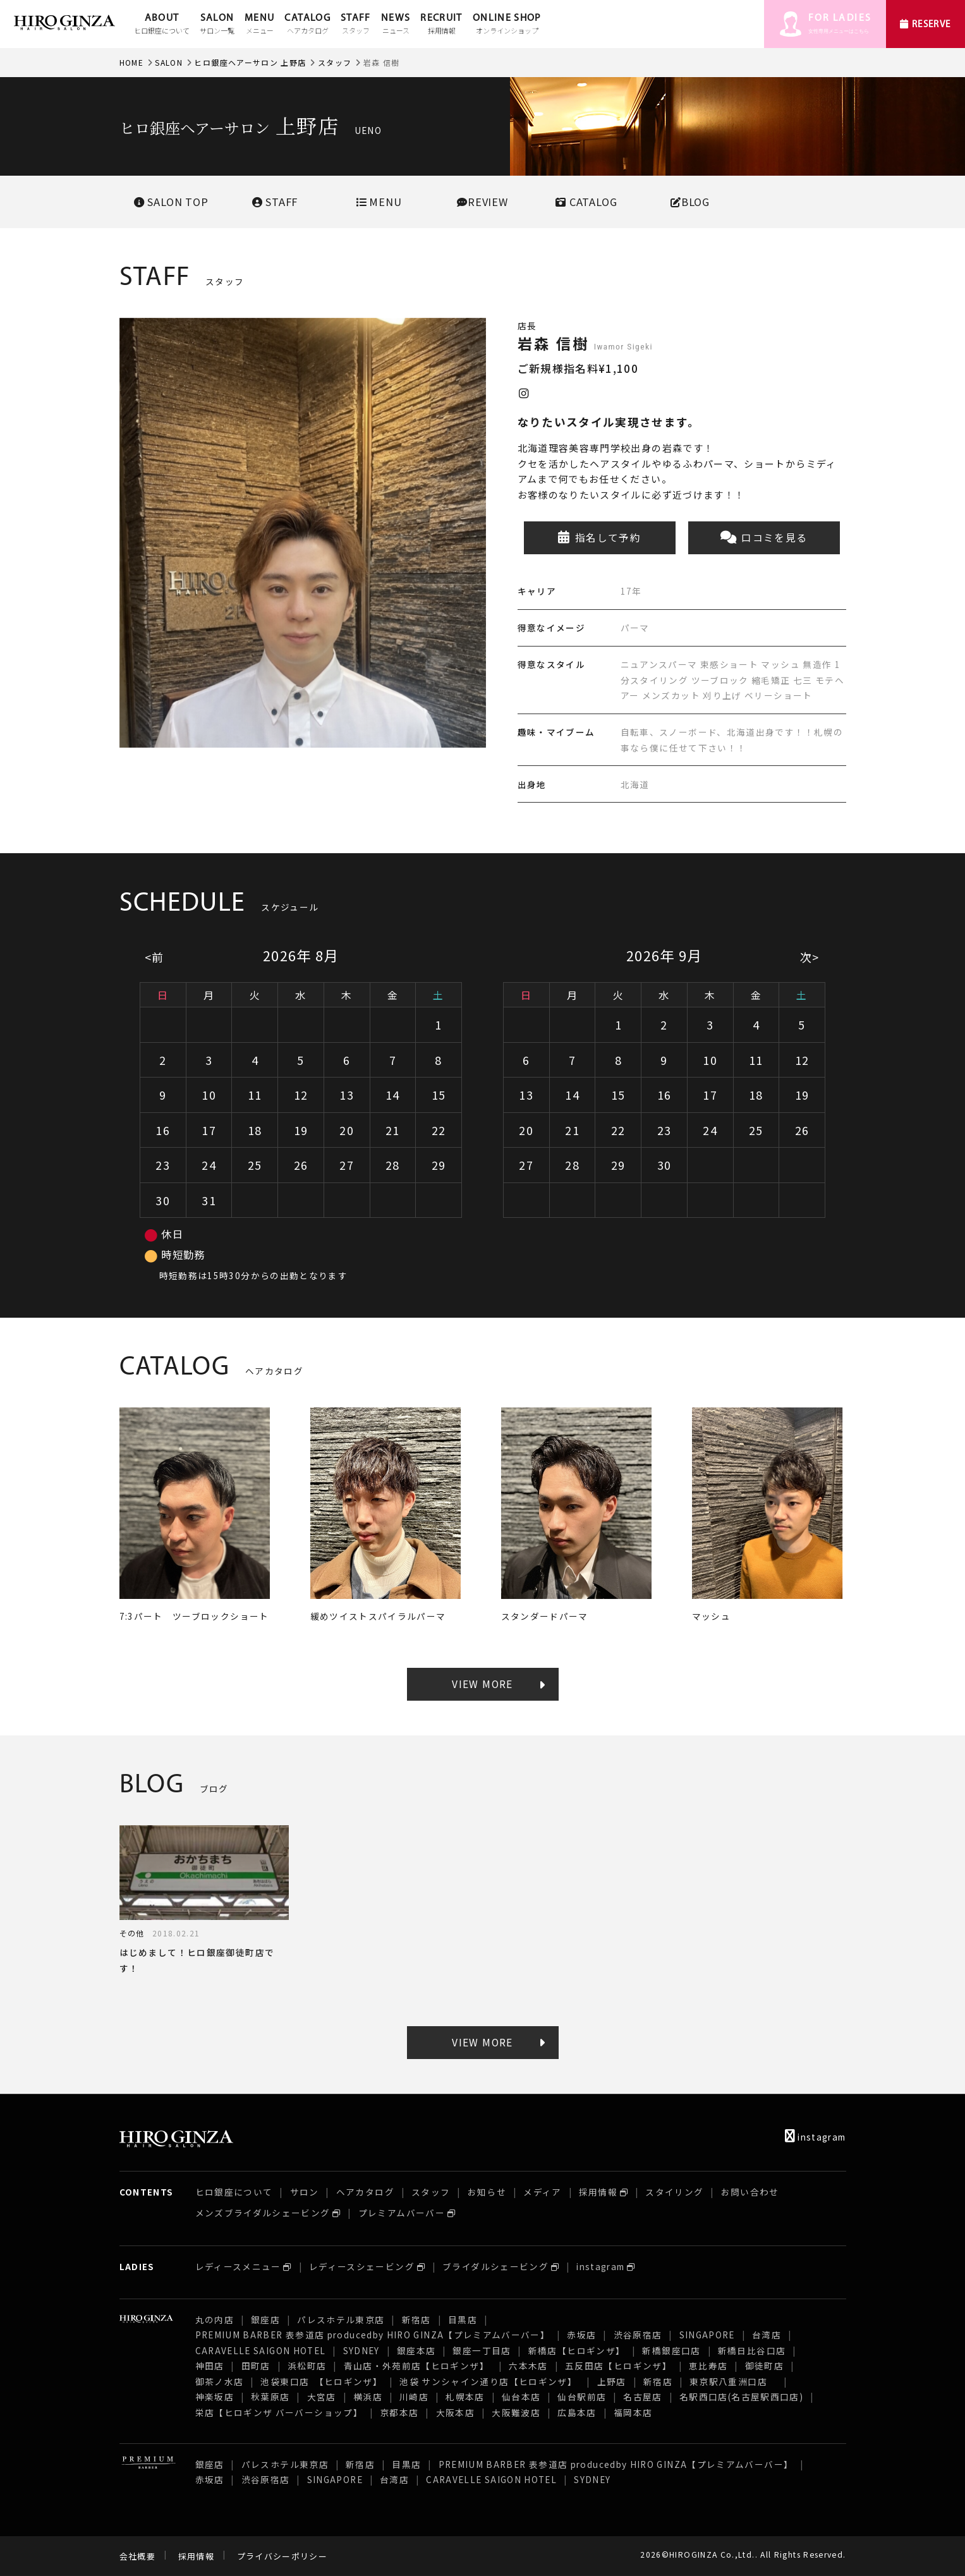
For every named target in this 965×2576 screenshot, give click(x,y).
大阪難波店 (516, 2412)
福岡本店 (633, 2412)
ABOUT (162, 24)
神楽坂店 (214, 2396)
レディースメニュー (238, 2266)
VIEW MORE (482, 1684)
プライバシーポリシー (282, 2556)
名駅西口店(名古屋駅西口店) (741, 2396)
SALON (217, 24)
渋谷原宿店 (638, 2334)
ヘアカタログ (365, 2191)
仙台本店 (521, 2396)
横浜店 (367, 2396)
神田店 (209, 2365)
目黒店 (462, 2319)
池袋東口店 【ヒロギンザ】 (321, 2381)
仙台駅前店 (581, 2396)
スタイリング (674, 2191)
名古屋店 (642, 2396)
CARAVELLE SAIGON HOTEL (260, 2350)
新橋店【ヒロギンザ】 (577, 2350)
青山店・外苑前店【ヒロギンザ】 (418, 2365)
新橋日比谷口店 (752, 2350)
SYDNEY (361, 2350)
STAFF (356, 24)
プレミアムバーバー (401, 2212)
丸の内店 (214, 2319)
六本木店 (528, 2365)
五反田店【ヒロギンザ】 (618, 2365)
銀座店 (265, 2319)
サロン (304, 2191)
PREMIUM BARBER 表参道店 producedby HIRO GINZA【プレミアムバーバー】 (372, 2334)
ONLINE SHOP (507, 24)
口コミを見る (764, 537)
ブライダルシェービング (495, 2266)
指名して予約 (599, 537)
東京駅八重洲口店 (733, 2381)
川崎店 (413, 2396)
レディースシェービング (362, 2266)
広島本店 (576, 2412)
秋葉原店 (270, 2396)
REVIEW (482, 201)
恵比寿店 (708, 2365)
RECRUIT (441, 24)
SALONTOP (171, 201)
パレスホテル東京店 (340, 2319)
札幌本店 (465, 2396)
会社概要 (137, 2556)
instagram (815, 2136)
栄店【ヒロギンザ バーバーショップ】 (279, 2412)
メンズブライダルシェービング (263, 2212)
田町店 (255, 2365)
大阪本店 (455, 2412)
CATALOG (307, 24)
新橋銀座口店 (671, 2350)
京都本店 (399, 2412)
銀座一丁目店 (481, 2350)
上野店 (611, 2381)
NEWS (395, 24)
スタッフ (334, 62)
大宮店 (321, 2396)
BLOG (690, 201)
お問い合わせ (750, 2191)
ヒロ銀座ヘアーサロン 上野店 (250, 62)
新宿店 (416, 2319)
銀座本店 (416, 2350)
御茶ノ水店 (219, 2381)
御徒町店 (764, 2365)
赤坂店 (581, 2334)
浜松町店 (307, 2365)
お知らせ (487, 2191)
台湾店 (766, 2334)
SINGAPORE (707, 2334)
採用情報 (598, 2191)
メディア (542, 2191)
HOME (131, 62)
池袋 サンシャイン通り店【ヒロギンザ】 (489, 2381)
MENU (259, 24)
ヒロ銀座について (234, 2191)
